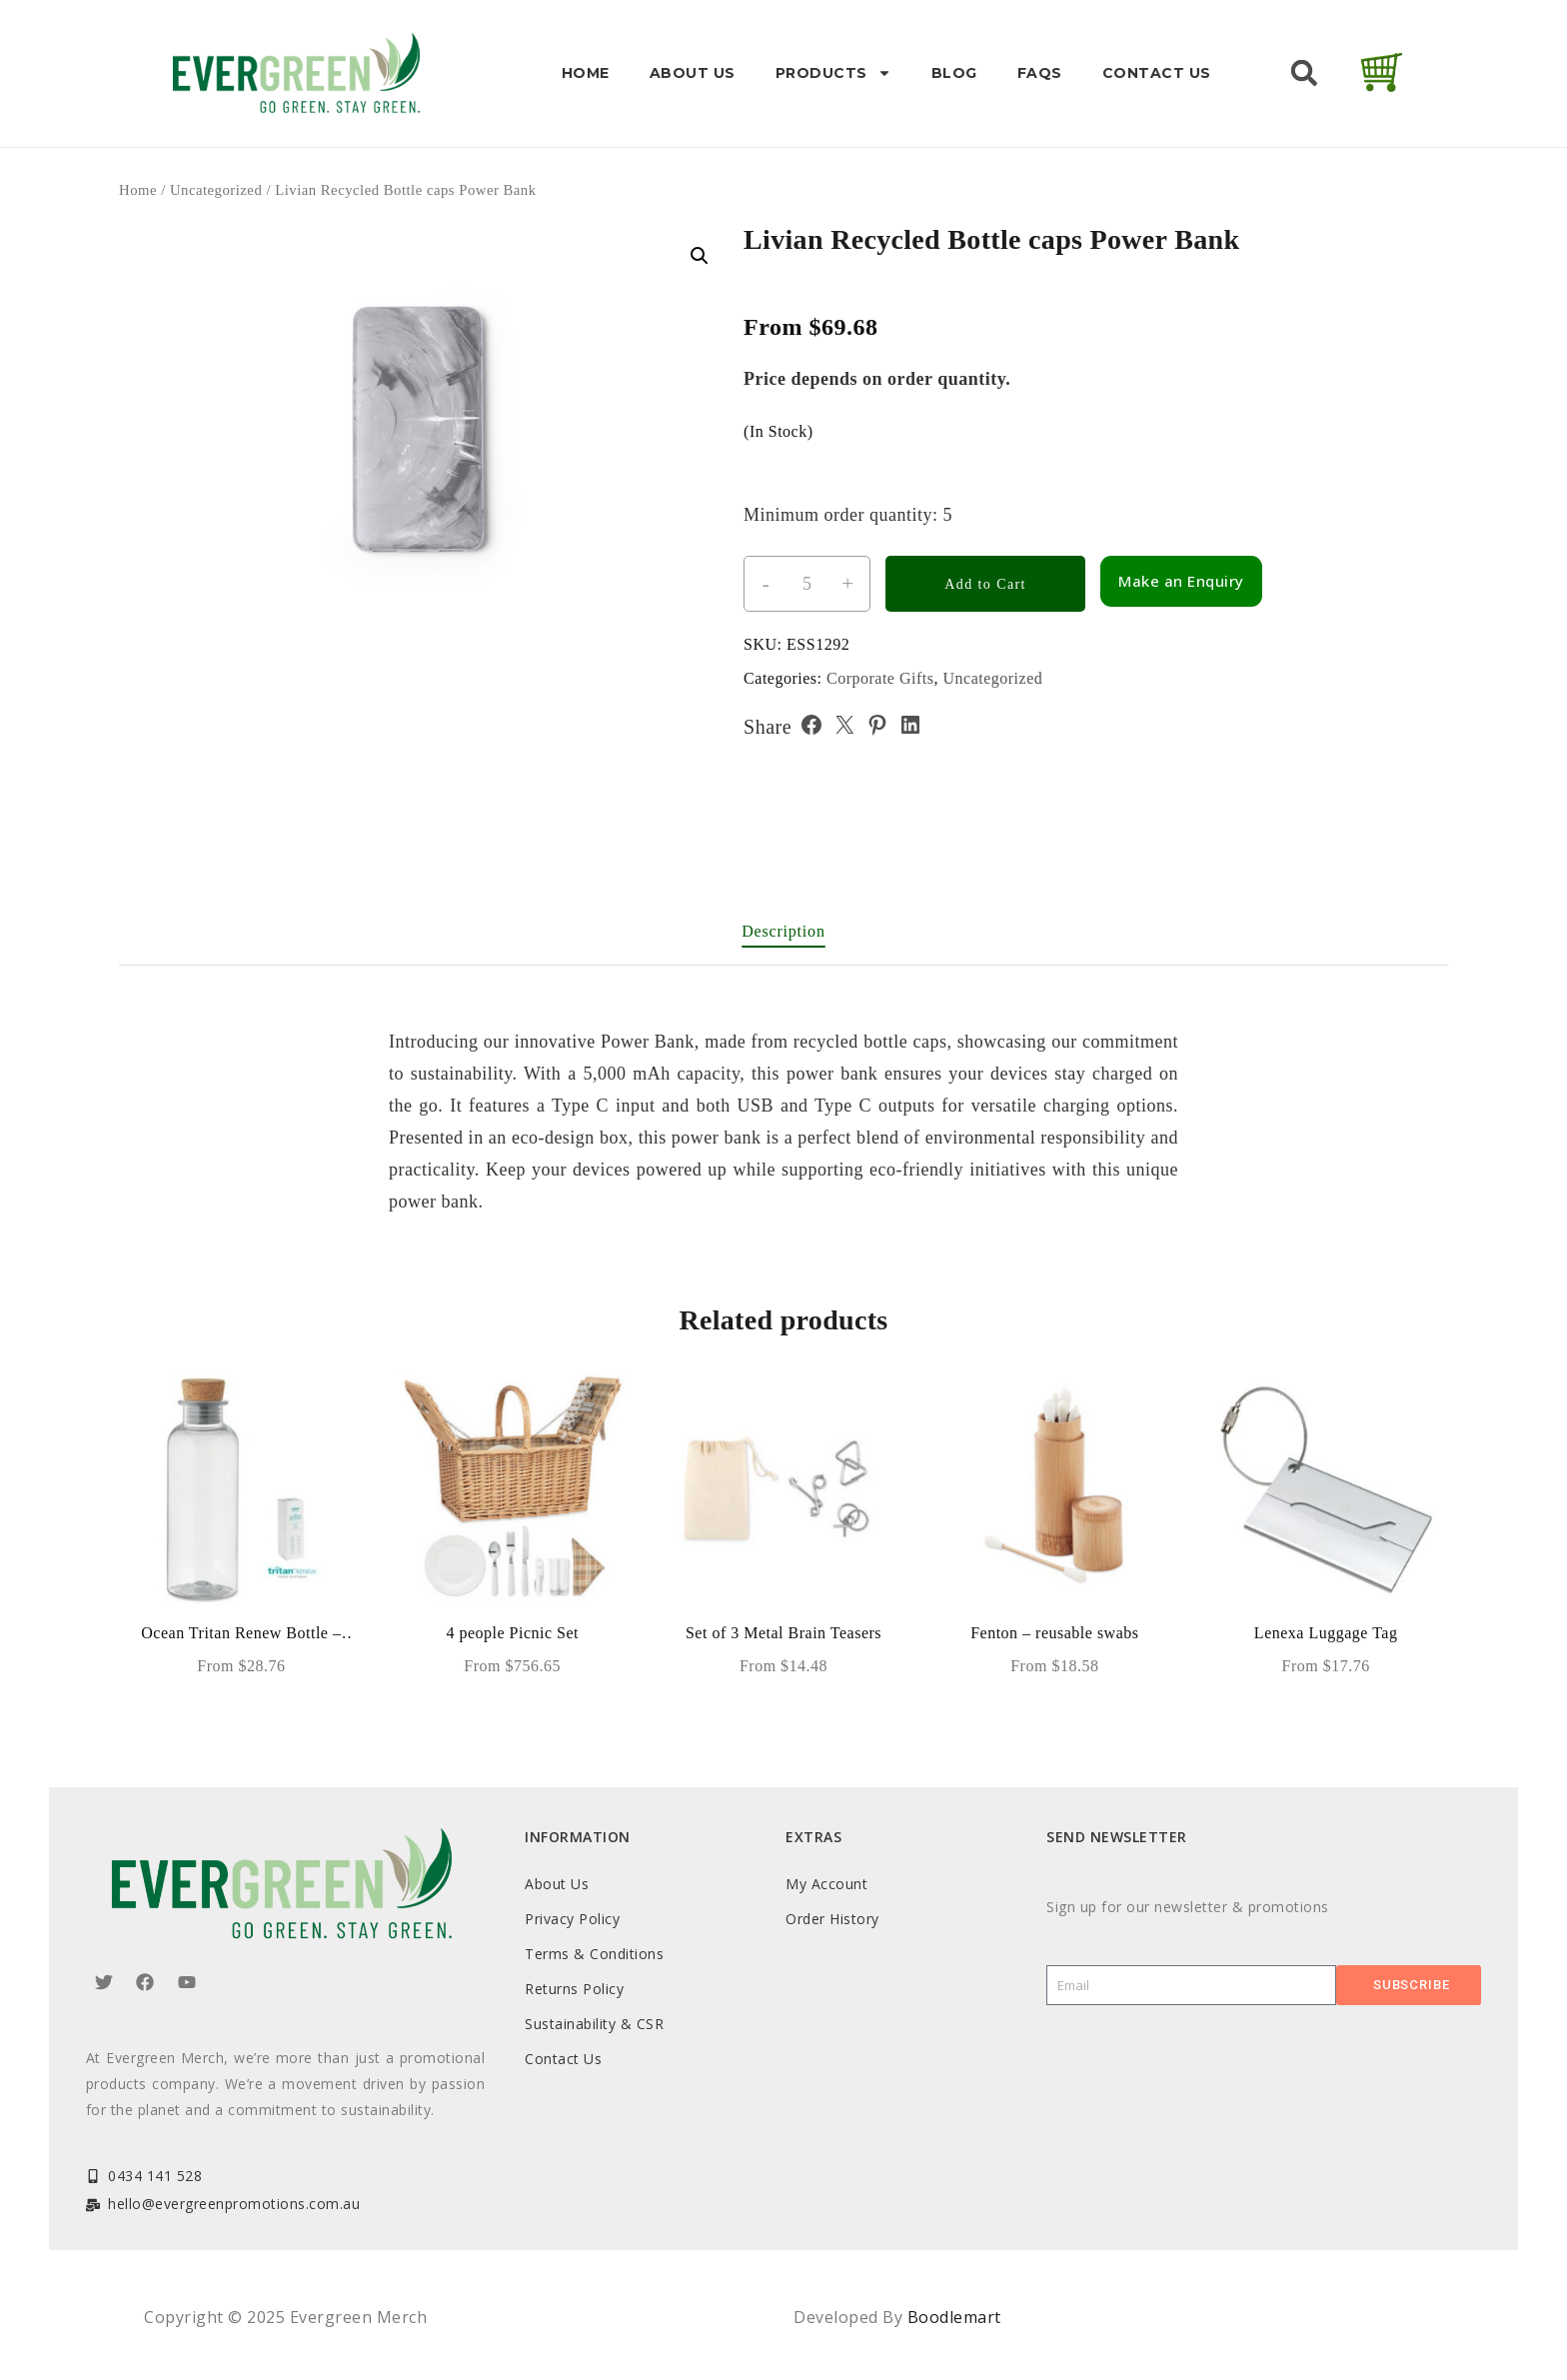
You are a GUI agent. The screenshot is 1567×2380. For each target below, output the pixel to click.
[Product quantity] (806, 584)
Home (586, 73)
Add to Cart (985, 584)
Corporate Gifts (879, 678)
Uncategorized (216, 190)
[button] (1304, 73)
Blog (954, 73)
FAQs (1039, 73)
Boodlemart (954, 2317)
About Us (693, 73)
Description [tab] (783, 931)
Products (833, 73)
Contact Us (1156, 73)
